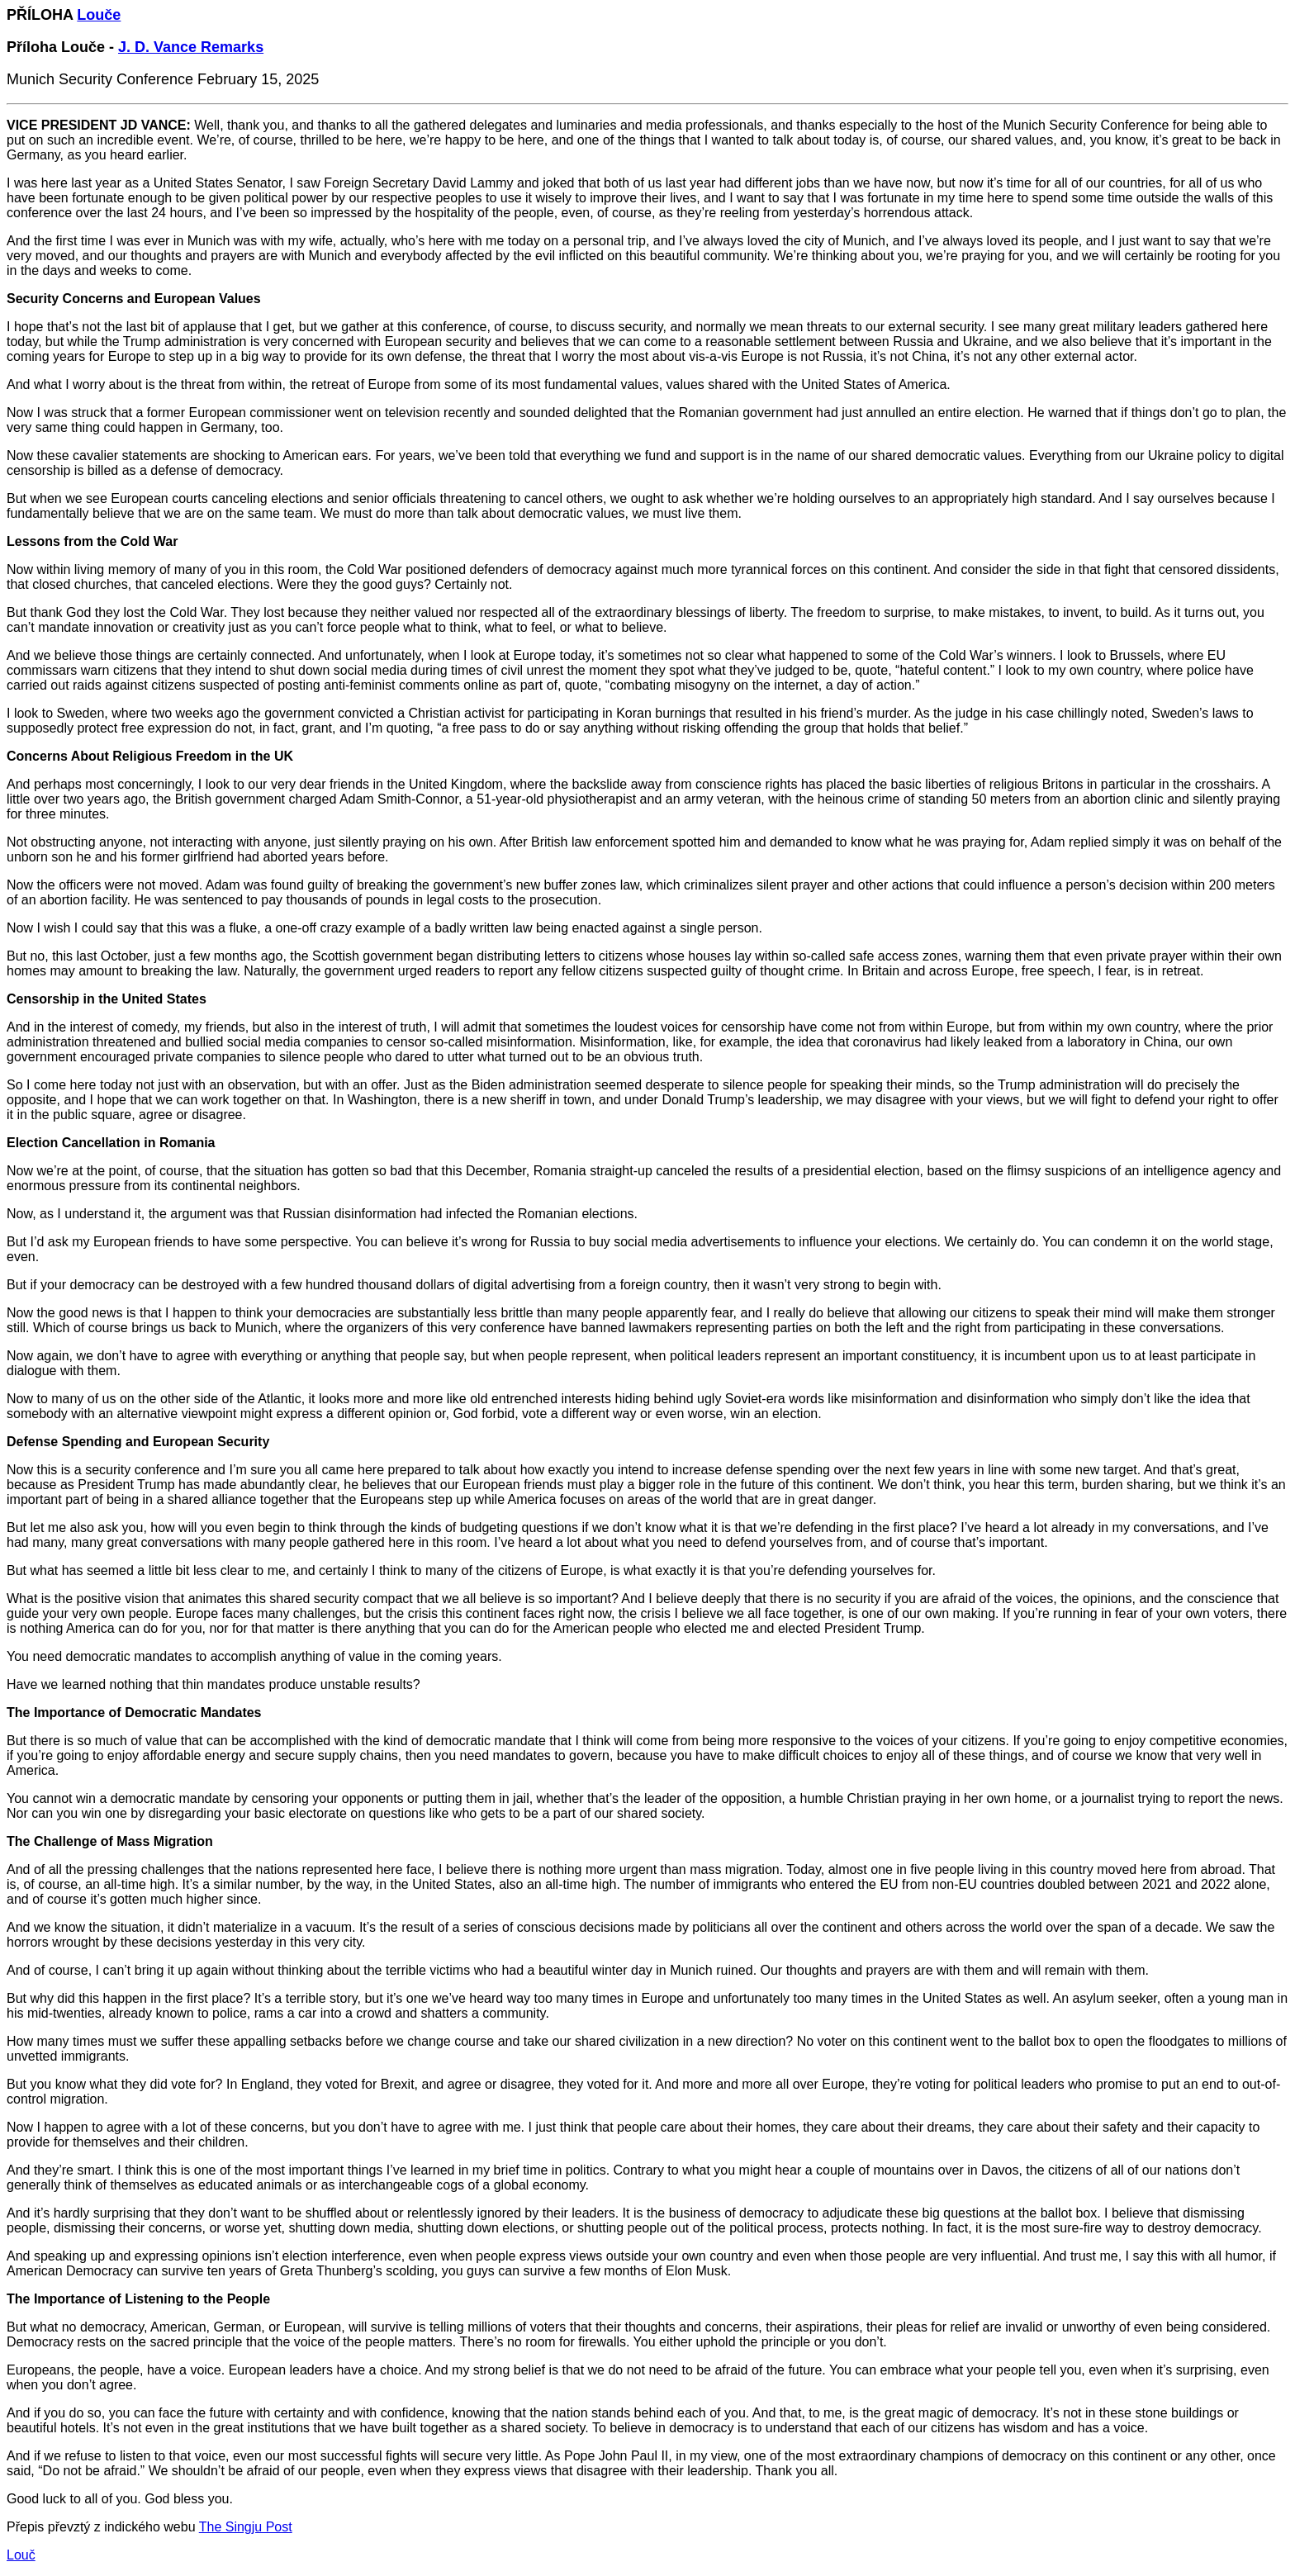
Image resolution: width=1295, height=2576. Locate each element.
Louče (99, 15)
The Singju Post (245, 2527)
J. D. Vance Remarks (190, 47)
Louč (21, 2555)
